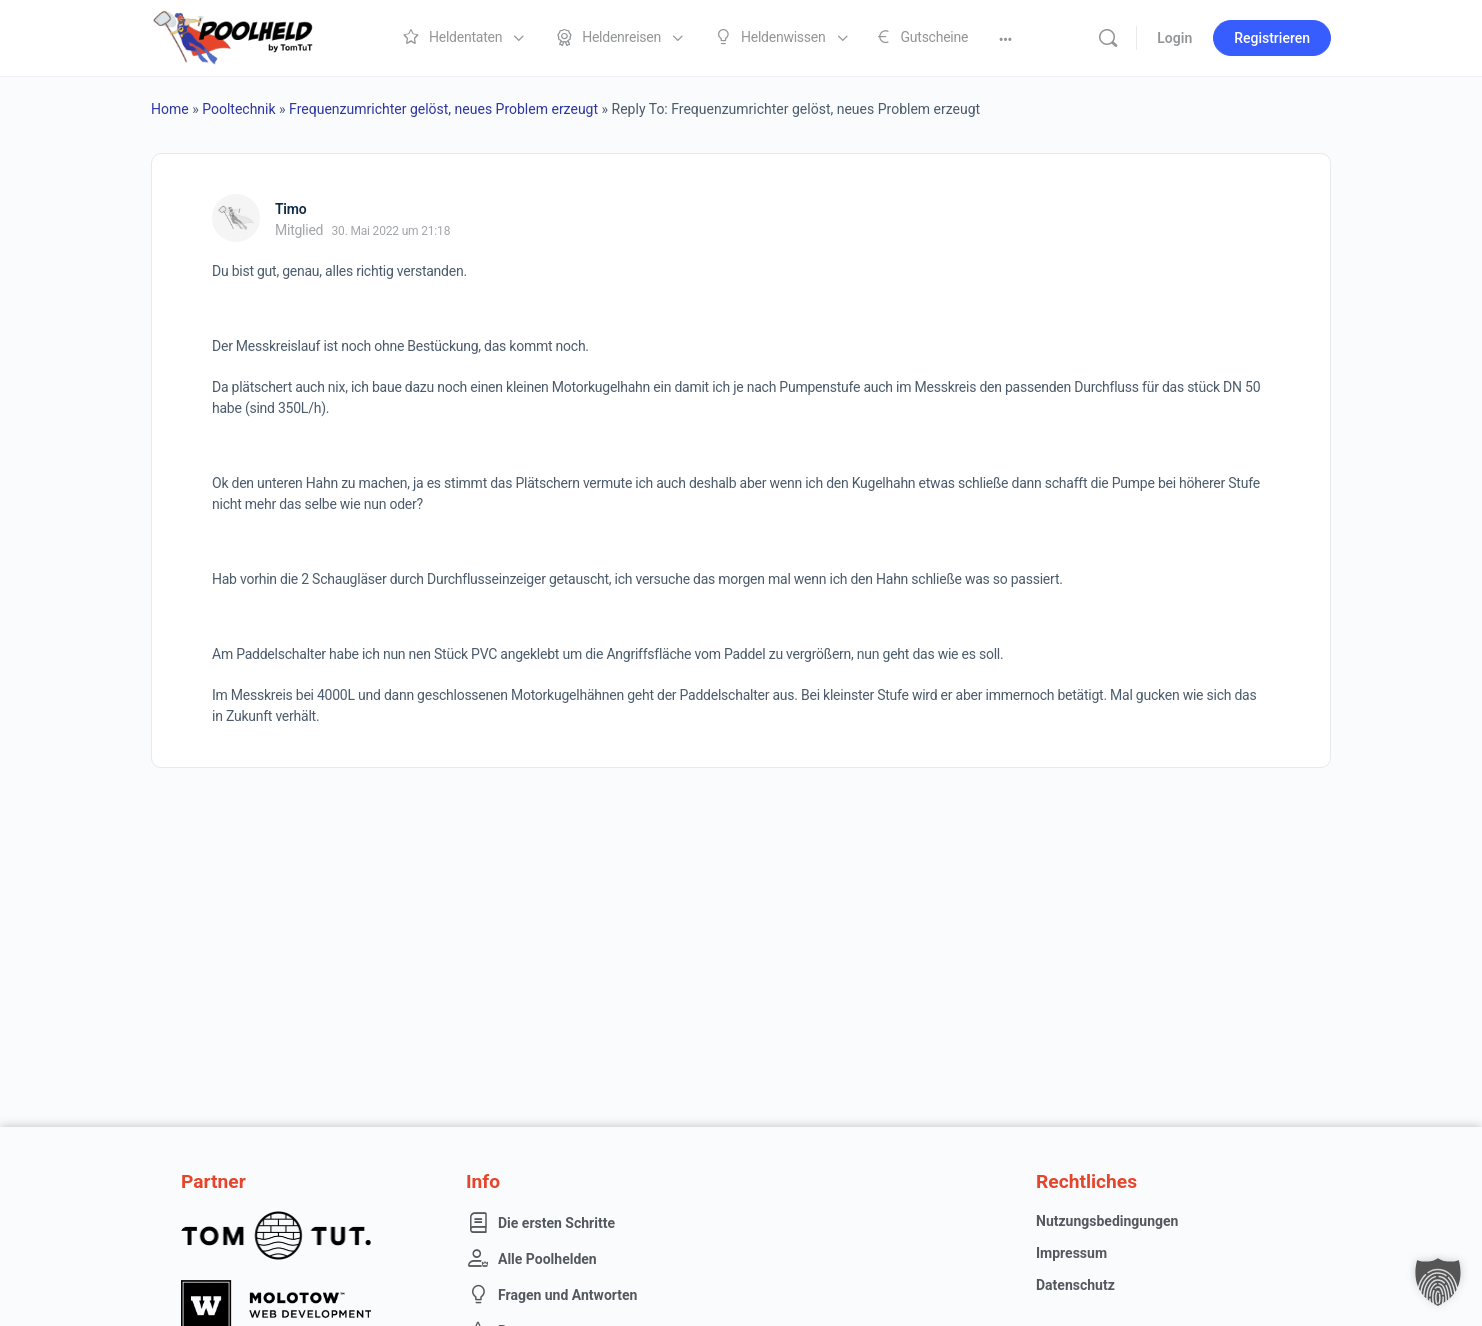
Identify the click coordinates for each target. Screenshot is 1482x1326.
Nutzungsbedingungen (1107, 1221)
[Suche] (1108, 38)
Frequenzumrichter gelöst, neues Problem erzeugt (443, 109)
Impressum (1071, 1253)
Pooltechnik (238, 109)
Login (1174, 38)
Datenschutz (1075, 1285)
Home (170, 109)
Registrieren (1272, 38)
